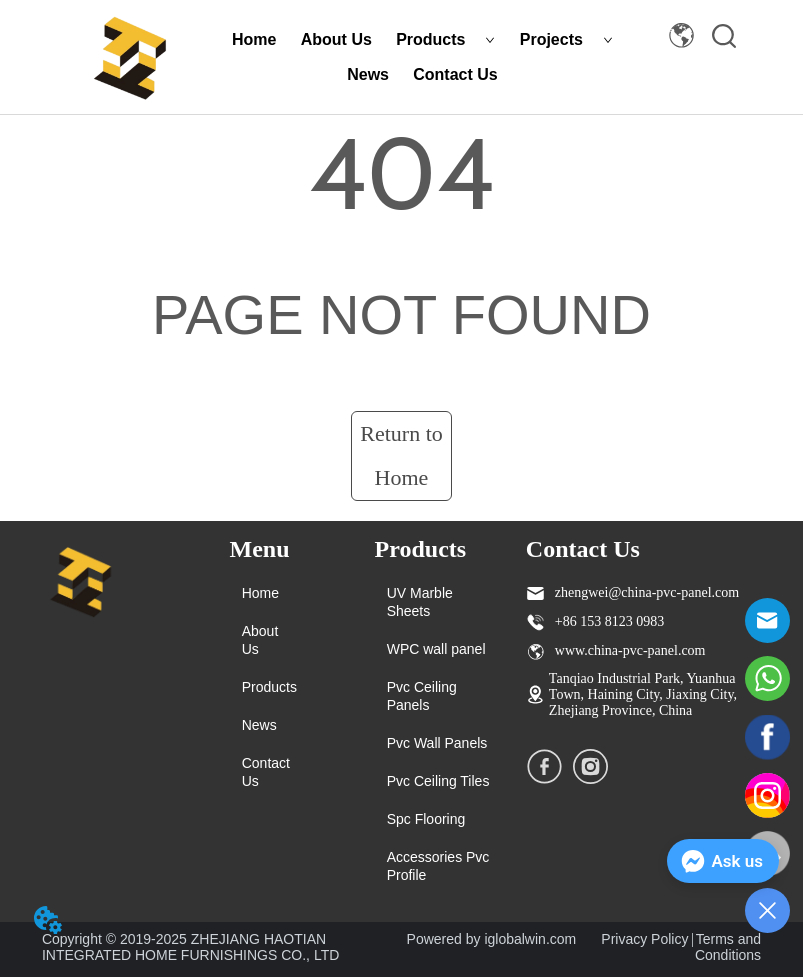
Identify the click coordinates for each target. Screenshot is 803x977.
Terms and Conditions (728, 947)
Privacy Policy (644, 939)
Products (445, 39)
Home (254, 39)
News (368, 74)
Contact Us (455, 74)
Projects (566, 39)
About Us (336, 39)
